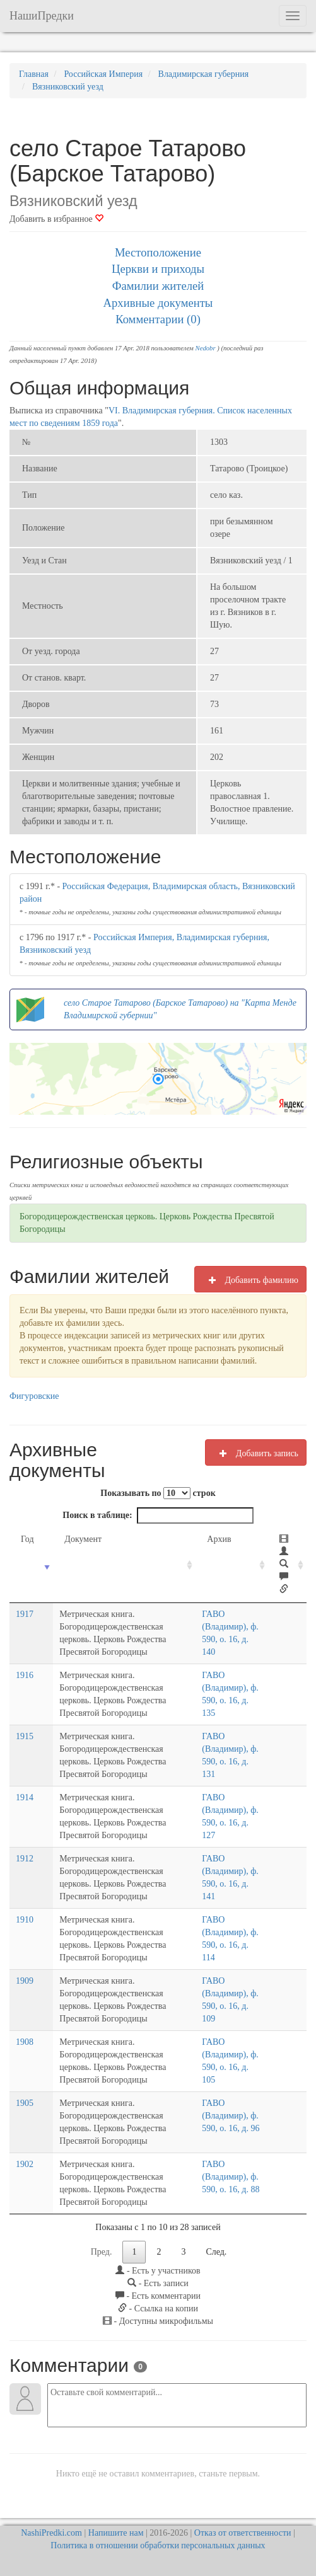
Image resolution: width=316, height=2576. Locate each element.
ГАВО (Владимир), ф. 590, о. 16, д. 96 (233, 2115)
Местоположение (158, 252)
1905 (24, 2103)
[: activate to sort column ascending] (289, 1565)
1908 (24, 2042)
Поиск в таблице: (157, 1515)
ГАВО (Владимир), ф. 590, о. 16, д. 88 (233, 2176)
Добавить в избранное (56, 219)
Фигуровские (34, 1396)
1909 (24, 1981)
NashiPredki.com (51, 2533)
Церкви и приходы (158, 268)
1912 (24, 1858)
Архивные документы (158, 302)
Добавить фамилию (250, 1280)
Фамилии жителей (158, 285)
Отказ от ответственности (242, 2533)
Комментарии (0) (158, 319)
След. (216, 2252)
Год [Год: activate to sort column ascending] (27, 1539)
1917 (24, 1614)
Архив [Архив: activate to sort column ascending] (221, 1539)
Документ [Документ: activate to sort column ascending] (75, 1539)
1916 (24, 1675)
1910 (24, 1919)
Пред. (101, 2252)
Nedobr (206, 348)
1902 (24, 2164)
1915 (24, 1736)
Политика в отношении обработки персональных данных (157, 2545)
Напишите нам (116, 2533)
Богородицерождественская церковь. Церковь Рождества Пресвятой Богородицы (147, 1223)
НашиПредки (41, 15)
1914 (24, 1797)
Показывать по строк (157, 1493)
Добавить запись (255, 1453)
